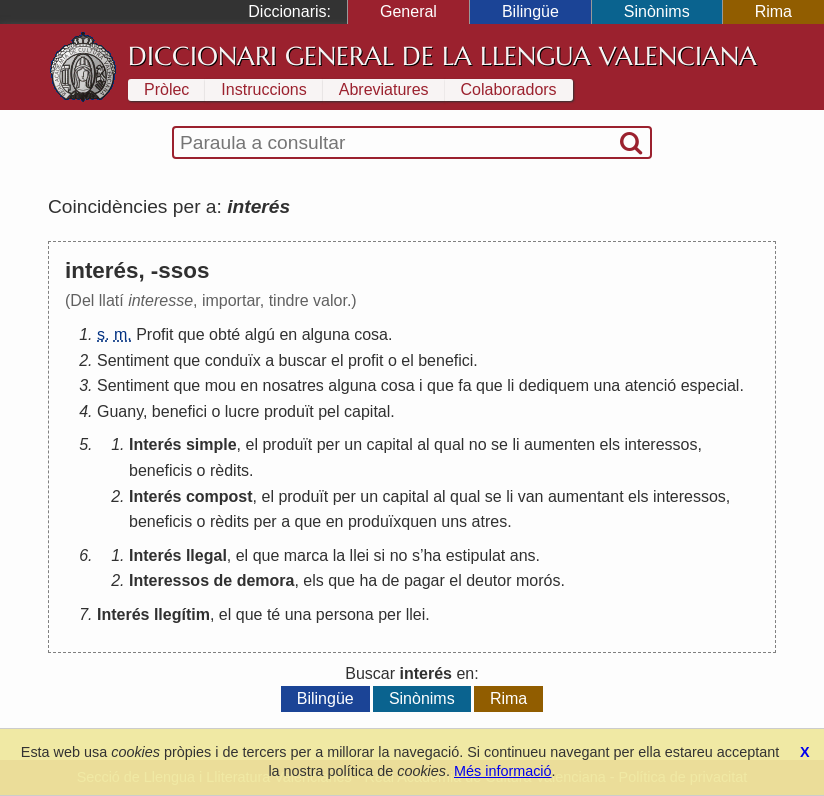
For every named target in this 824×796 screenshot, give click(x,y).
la (339, 555)
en (288, 334)
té (273, 614)
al (423, 444)
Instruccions (263, 89)
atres (490, 521)
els (610, 444)
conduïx (233, 360)
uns (454, 521)
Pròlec (166, 89)
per (328, 444)
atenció (651, 385)
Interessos (169, 580)
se (499, 444)
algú (260, 334)
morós (538, 580)
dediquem (554, 385)
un (353, 444)
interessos (661, 444)
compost (219, 496)
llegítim (182, 614)
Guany (120, 411)
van (531, 496)
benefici (445, 360)
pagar (424, 580)
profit (366, 360)
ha (432, 555)
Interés (155, 444)
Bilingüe (530, 11)
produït (289, 411)
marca (306, 555)
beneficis (160, 470)
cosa (371, 334)
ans (523, 555)
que (191, 334)
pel (328, 411)
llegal (206, 555)
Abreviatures (384, 89)
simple (211, 444)
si (380, 555)
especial (710, 385)
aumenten (559, 444)
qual (449, 444)
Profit (154, 334)
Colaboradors (509, 89)
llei (360, 555)
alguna (326, 334)
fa (464, 385)
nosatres (292, 385)
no (478, 444)
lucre (242, 411)
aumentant (586, 496)
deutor (488, 580)
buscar (303, 360)
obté (224, 334)
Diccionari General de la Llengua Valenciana (442, 56)
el (337, 360)
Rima (773, 11)
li (510, 385)
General (408, 11)
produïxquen (392, 521)
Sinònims (657, 11)
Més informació (503, 771)
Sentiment (133, 360)
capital (367, 411)
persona (345, 614)
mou (220, 385)
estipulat (476, 555)
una (606, 385)
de (223, 580)
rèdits (229, 470)
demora (266, 580)
